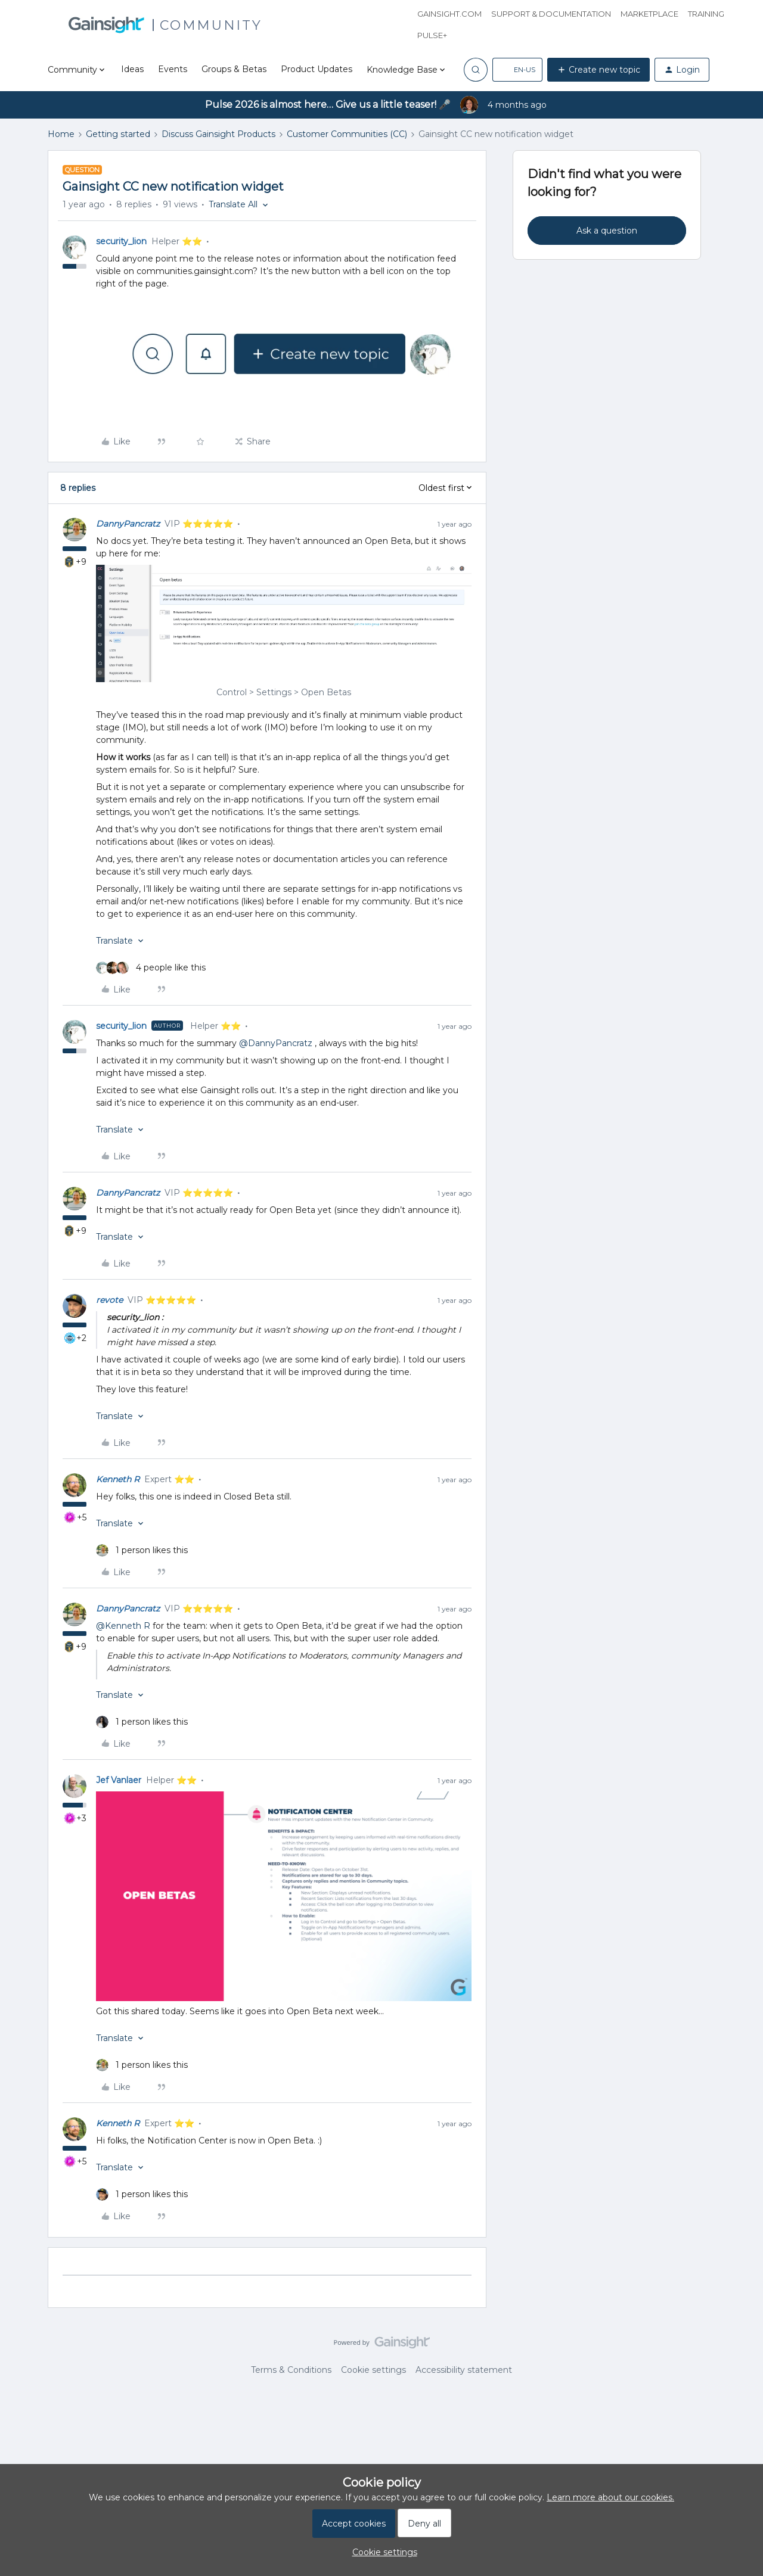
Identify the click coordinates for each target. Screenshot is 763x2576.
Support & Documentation (551, 13)
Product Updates (316, 69)
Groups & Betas (233, 69)
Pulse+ (432, 35)
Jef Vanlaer (118, 1780)
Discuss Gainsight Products (218, 134)
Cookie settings (373, 2370)
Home (61, 134)
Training (706, 13)
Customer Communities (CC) (347, 134)
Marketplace (649, 13)
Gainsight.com (449, 13)
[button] (517, 70)
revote (109, 1300)
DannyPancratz (128, 523)
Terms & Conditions (291, 2370)
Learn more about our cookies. (610, 2497)
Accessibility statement (463, 2370)
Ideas (132, 69)
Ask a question (606, 230)
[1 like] (142, 1550)
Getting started (118, 134)
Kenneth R (117, 1479)
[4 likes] (151, 968)
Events (172, 69)
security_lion (121, 241)
